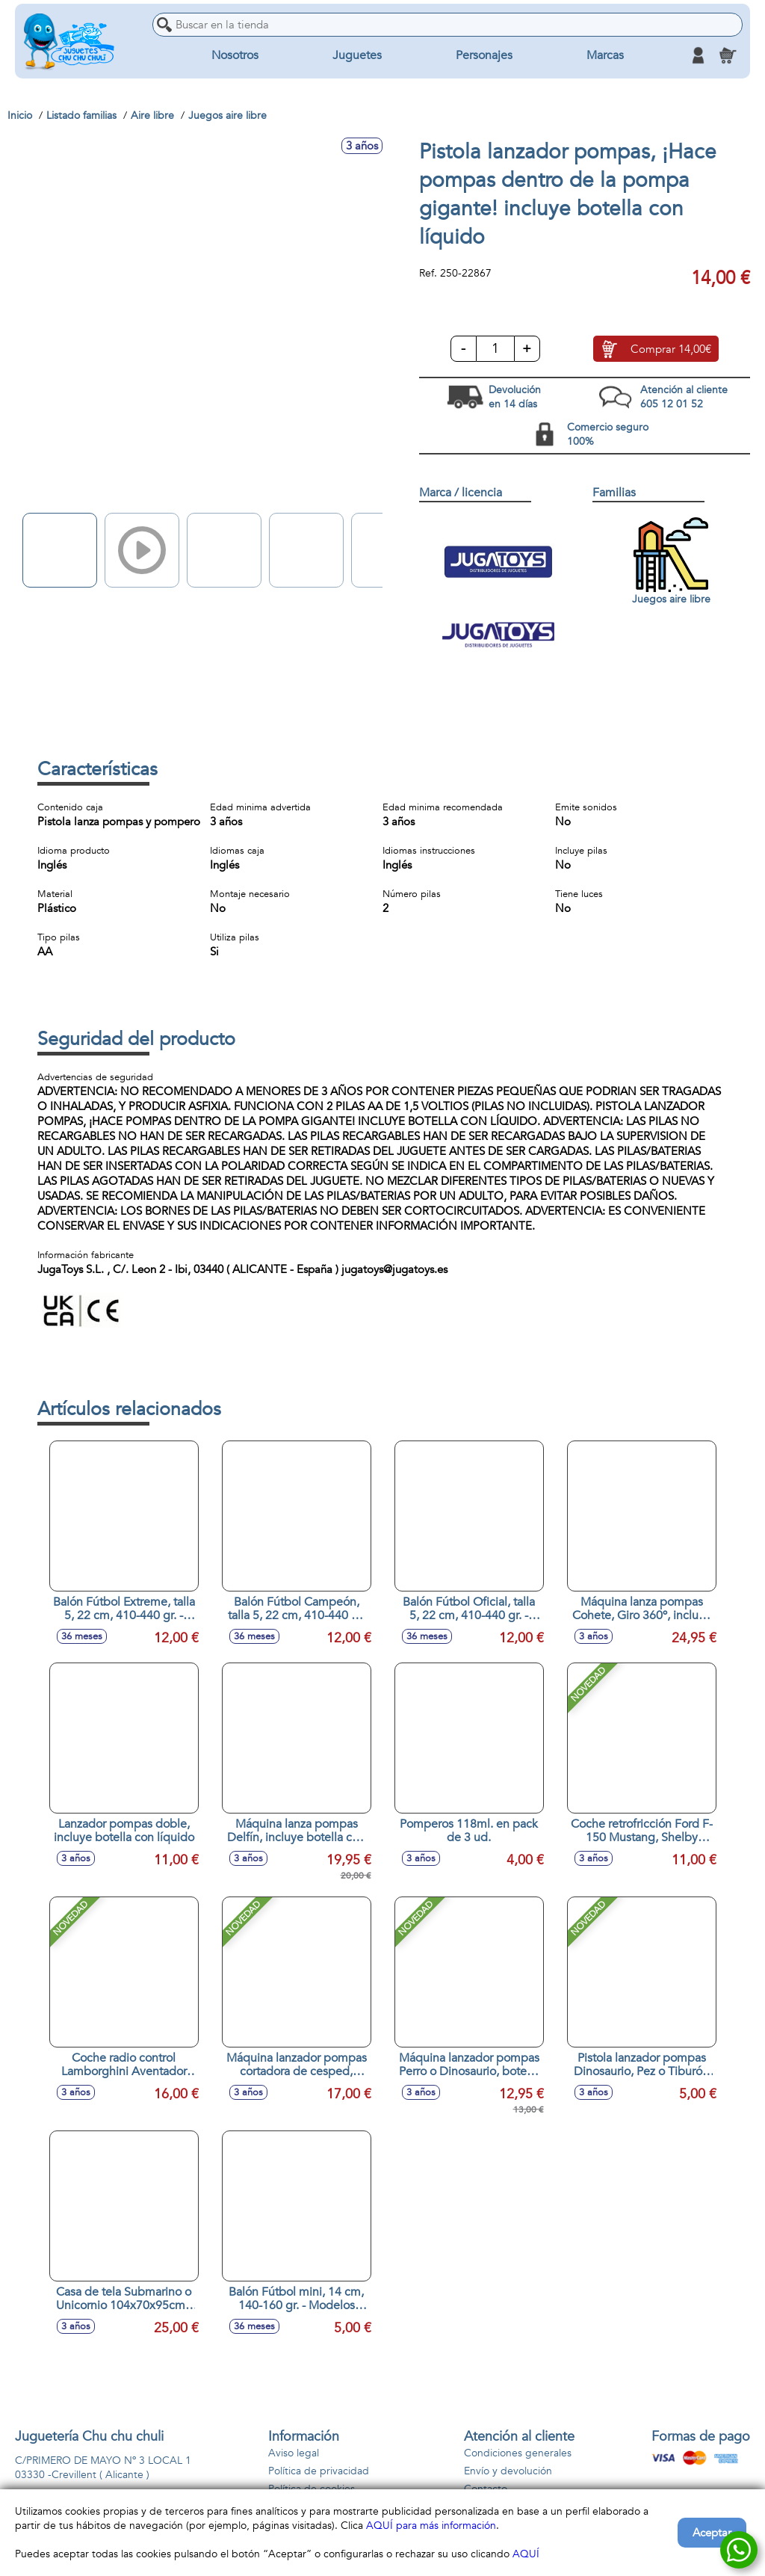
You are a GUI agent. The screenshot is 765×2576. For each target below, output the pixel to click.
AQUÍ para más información (431, 2525)
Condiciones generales (518, 2453)
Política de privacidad (318, 2471)
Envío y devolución (508, 2471)
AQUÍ (525, 2554)
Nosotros (234, 55)
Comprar (671, 349)
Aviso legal (293, 2453)
